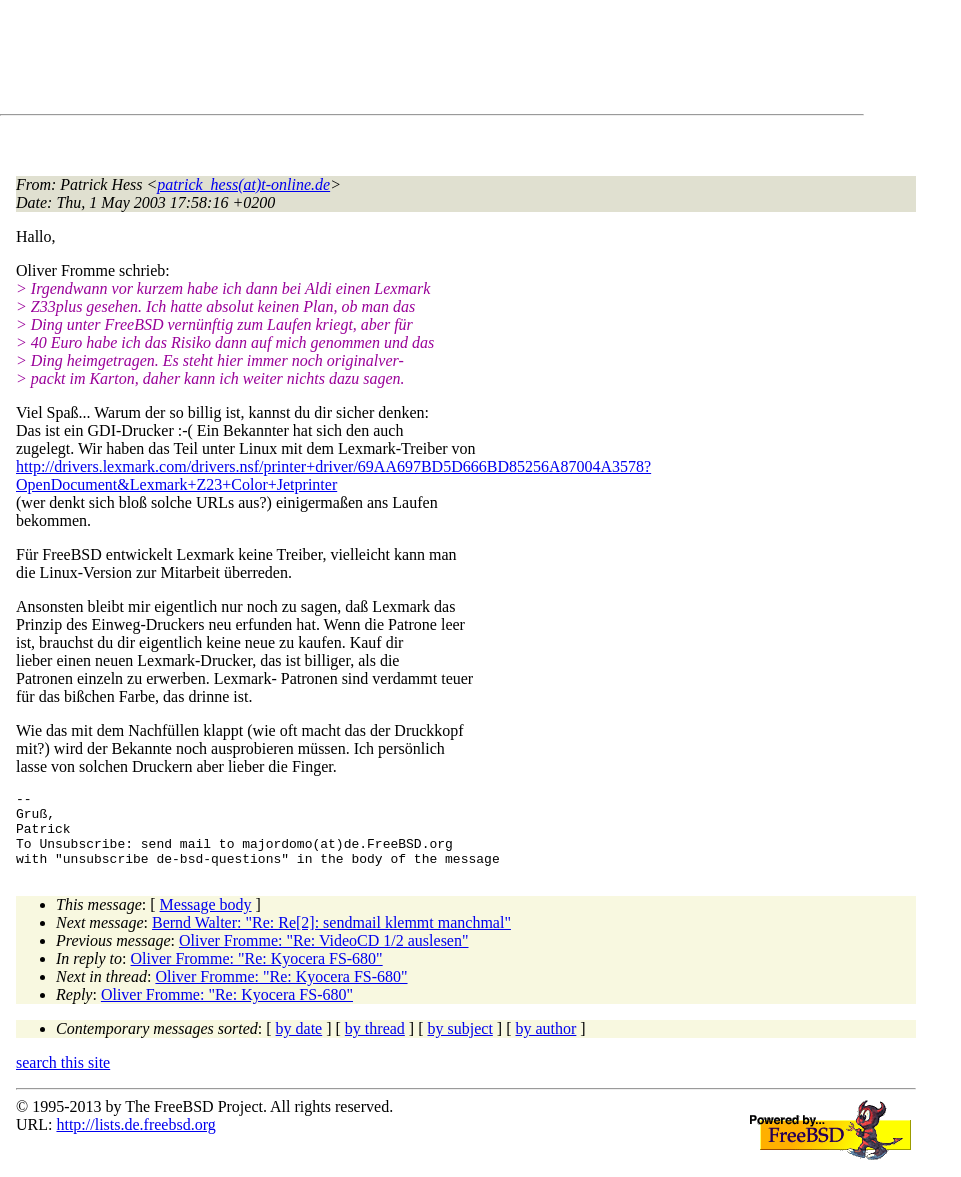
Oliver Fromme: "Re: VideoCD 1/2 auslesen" (324, 955)
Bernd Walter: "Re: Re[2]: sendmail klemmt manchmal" (331, 937)
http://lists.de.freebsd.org (135, 1139)
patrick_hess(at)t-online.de (243, 184)
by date (299, 1043)
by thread (375, 1043)
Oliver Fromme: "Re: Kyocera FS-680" (257, 973)
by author (545, 1043)
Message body (206, 919)
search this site (63, 1077)
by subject (460, 1043)
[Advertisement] (380, 61)
